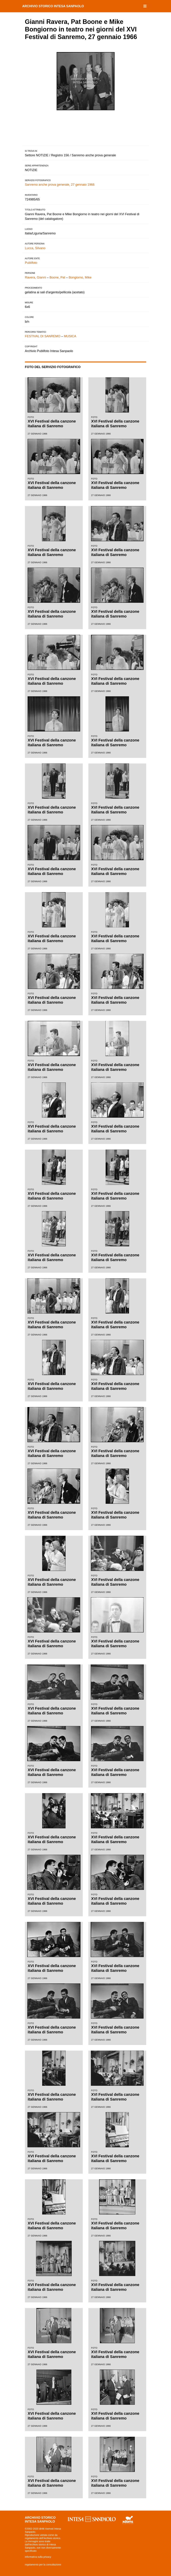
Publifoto (31, 262)
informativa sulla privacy (38, 2556)
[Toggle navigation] (145, 6)
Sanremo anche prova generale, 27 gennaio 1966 (60, 184)
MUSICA (70, 336)
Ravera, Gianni (35, 277)
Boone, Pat (57, 277)
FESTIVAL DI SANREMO (42, 336)
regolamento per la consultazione (43, 2564)
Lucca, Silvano (35, 248)
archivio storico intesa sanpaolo (53, 6)
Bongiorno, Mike (80, 277)
